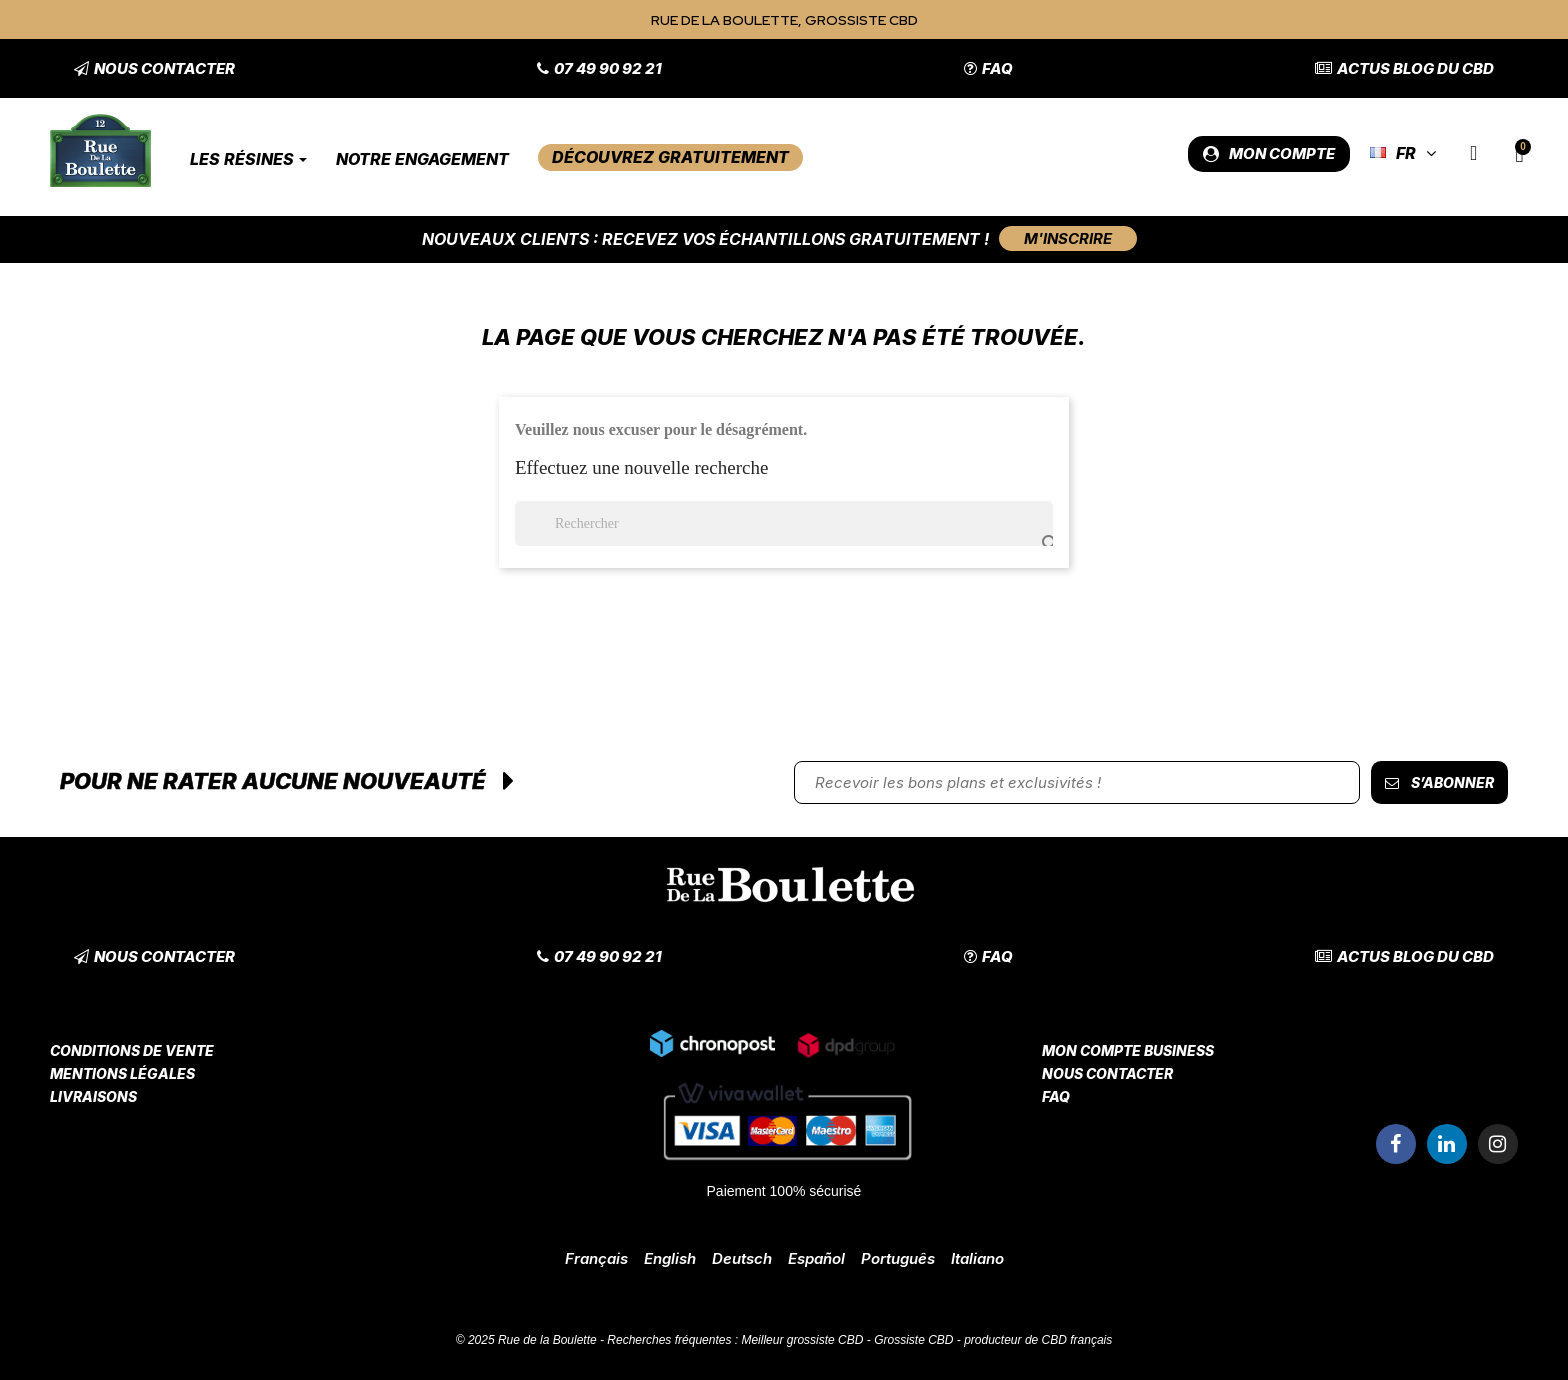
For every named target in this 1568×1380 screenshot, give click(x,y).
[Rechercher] (784, 523)
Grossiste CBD (913, 1340)
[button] (154, 68)
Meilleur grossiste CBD (802, 1340)
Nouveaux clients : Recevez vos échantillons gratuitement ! (705, 239)
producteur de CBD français (1038, 1340)
